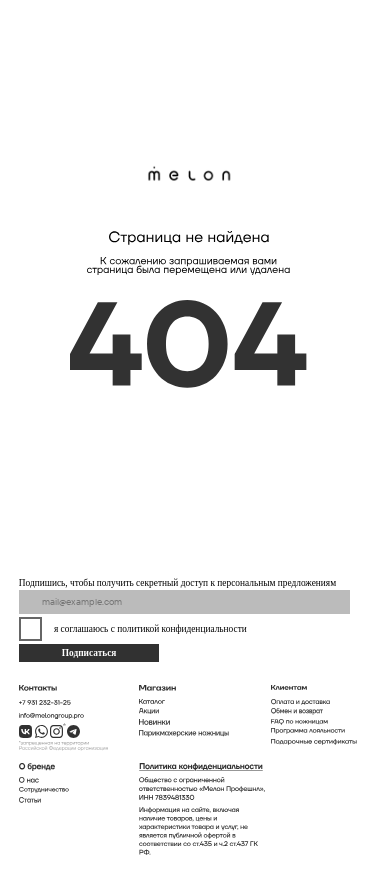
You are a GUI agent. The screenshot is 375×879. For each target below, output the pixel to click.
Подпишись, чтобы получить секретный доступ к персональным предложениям (177, 583)
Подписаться (89, 653)
